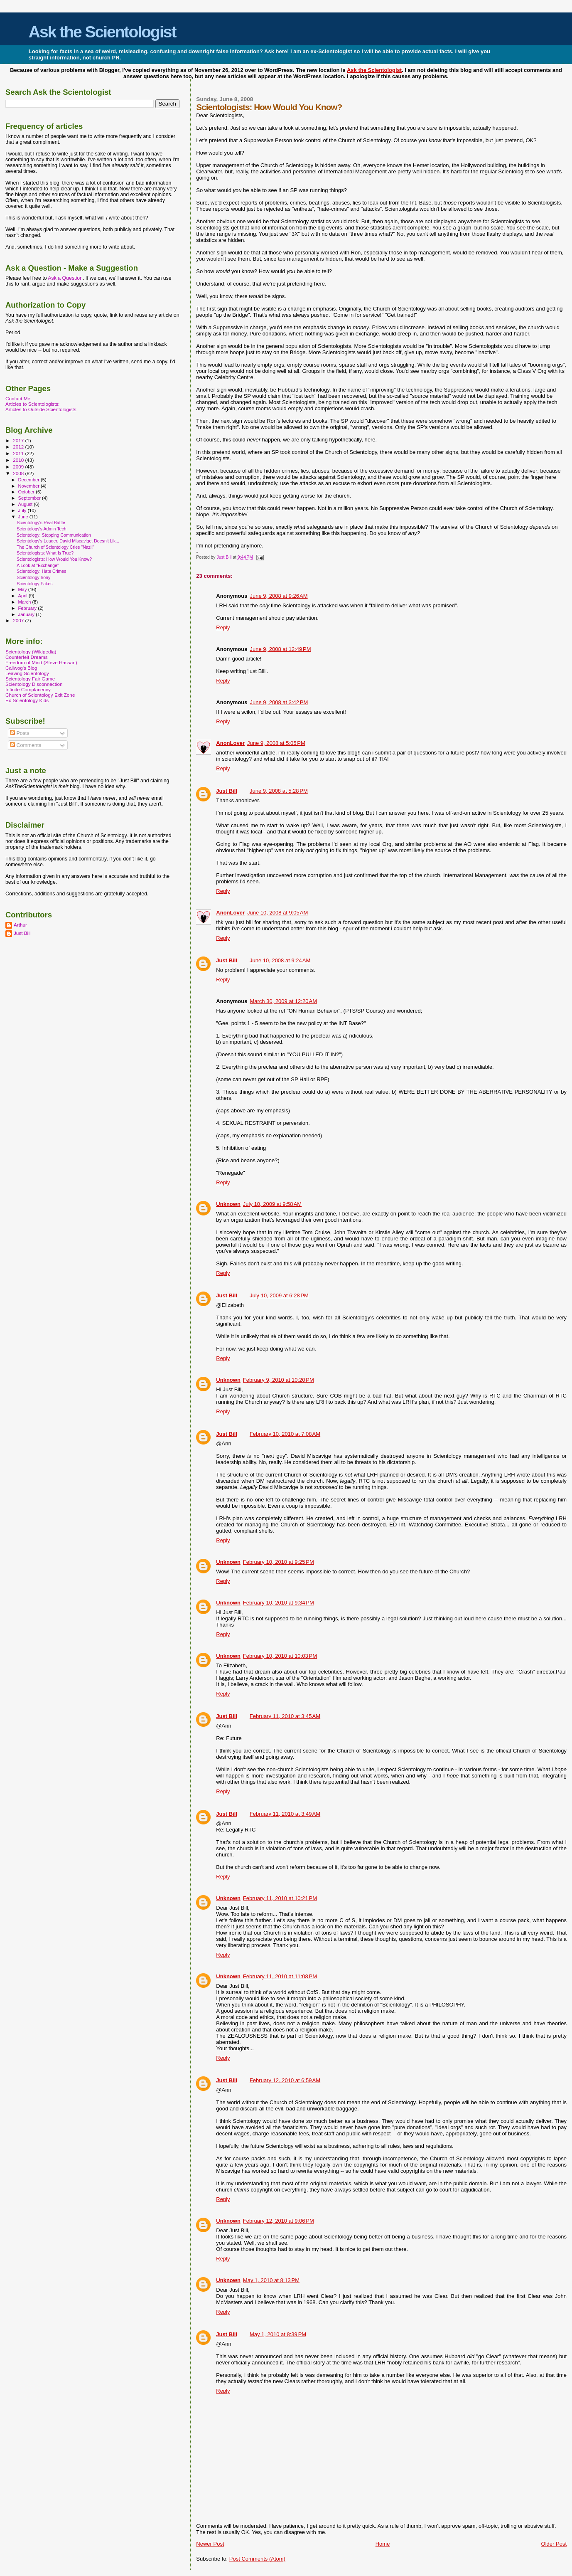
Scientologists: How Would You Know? (54, 559)
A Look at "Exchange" (38, 565)
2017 (19, 440)
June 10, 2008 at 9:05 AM (277, 913)
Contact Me (17, 398)
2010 (19, 460)
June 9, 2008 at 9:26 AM (278, 596)
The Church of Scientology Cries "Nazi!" (55, 547)
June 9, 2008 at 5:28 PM (279, 791)
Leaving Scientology (27, 673)
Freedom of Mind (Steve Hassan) (41, 662)
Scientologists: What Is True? (45, 552)
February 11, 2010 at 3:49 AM (285, 1814)
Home (383, 2544)
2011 (19, 453)
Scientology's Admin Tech (41, 528)
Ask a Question (65, 278)
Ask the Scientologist (102, 32)
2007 (19, 620)
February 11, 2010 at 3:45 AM (285, 1716)
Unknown (228, 1204)
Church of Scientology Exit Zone (40, 695)
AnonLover (230, 743)
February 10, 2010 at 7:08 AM (285, 1434)
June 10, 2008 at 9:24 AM (280, 960)
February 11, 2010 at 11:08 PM (280, 1976)
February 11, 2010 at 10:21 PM (280, 1898)
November (29, 485)
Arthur (20, 924)
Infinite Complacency (28, 689)
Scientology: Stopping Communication (54, 534)
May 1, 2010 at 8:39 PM (278, 2334)
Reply (223, 627)
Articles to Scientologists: (32, 404)
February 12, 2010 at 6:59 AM (285, 2080)
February (28, 608)
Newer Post (210, 2544)
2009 (19, 466)
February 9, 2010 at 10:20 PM (278, 1380)
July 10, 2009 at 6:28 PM (279, 1295)
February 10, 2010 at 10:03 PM (280, 1656)
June (23, 516)
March (25, 601)
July (23, 510)
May (23, 589)
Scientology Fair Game (30, 678)
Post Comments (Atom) (257, 2559)
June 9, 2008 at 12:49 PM (280, 649)
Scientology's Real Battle (41, 522)
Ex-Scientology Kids (27, 700)
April (23, 595)
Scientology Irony (33, 577)
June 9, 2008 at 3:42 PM (279, 702)
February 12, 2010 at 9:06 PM (278, 2221)
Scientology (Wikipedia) (30, 651)
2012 (19, 446)
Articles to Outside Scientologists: (41, 409)
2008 (19, 473)
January (27, 614)
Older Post (554, 2544)
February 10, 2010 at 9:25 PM (278, 1562)
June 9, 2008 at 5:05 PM (276, 743)
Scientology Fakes (34, 583)
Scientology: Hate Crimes (41, 571)
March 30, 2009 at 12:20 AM (283, 1001)
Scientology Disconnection (33, 684)
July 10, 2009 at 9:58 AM (272, 1204)
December (29, 479)
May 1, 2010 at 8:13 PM (271, 2280)
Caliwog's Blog (21, 667)
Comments (25, 745)
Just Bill (224, 557)
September (30, 497)
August (26, 504)
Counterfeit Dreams (26, 657)
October (27, 491)
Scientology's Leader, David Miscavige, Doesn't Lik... (68, 540)
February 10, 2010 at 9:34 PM (278, 1603)
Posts (19, 733)
